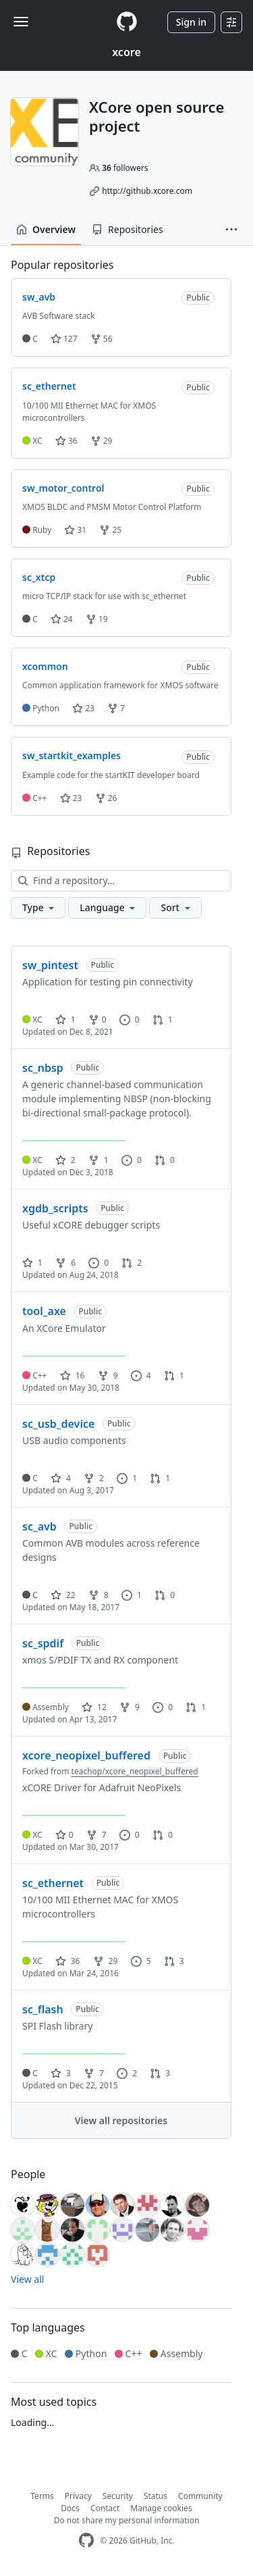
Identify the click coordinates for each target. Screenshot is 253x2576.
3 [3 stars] (61, 2073)
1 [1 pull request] (162, 1019)
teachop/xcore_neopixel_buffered (135, 1771)
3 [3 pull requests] (174, 1961)
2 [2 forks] (94, 1478)
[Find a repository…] (121, 881)
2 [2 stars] (65, 1160)
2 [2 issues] (127, 2073)
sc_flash (42, 2009)
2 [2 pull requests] (131, 1262)
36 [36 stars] (67, 1961)
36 (66, 440)
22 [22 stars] (63, 1595)
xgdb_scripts (55, 1208)
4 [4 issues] (141, 1375)
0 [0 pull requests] (164, 1160)
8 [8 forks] (98, 1595)
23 (83, 708)
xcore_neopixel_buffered (86, 1755)
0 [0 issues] (129, 1019)
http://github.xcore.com (147, 191)
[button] (231, 229)
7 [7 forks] (96, 1834)
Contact (104, 2508)
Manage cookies (161, 2508)
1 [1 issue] (127, 1478)
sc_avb (39, 1526)
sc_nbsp (42, 1067)
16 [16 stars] (72, 1375)
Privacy (78, 2496)
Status (155, 2496)
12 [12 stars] (94, 1707)
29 (101, 440)
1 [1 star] (65, 1019)
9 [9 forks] (108, 1375)
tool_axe (44, 1311)
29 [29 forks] (105, 1961)
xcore (126, 52)
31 (75, 530)
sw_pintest (50, 965)
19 (97, 619)
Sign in (191, 22)
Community (200, 2496)
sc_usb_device (58, 1423)
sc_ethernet (53, 1883)
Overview (46, 229)
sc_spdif (42, 1643)
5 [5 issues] (141, 1961)
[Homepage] (127, 22)
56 (101, 338)
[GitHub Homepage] (86, 2540)
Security (118, 2496)
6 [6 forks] (65, 1262)
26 (106, 798)
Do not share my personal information (127, 2520)
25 (110, 530)
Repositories (127, 229)
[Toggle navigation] (21, 21)
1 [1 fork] (98, 1160)
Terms (42, 2496)
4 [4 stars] (61, 1478)
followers (125, 168)
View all (27, 2279)
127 (64, 338)
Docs (70, 2508)
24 (62, 619)
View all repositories (121, 2120)
